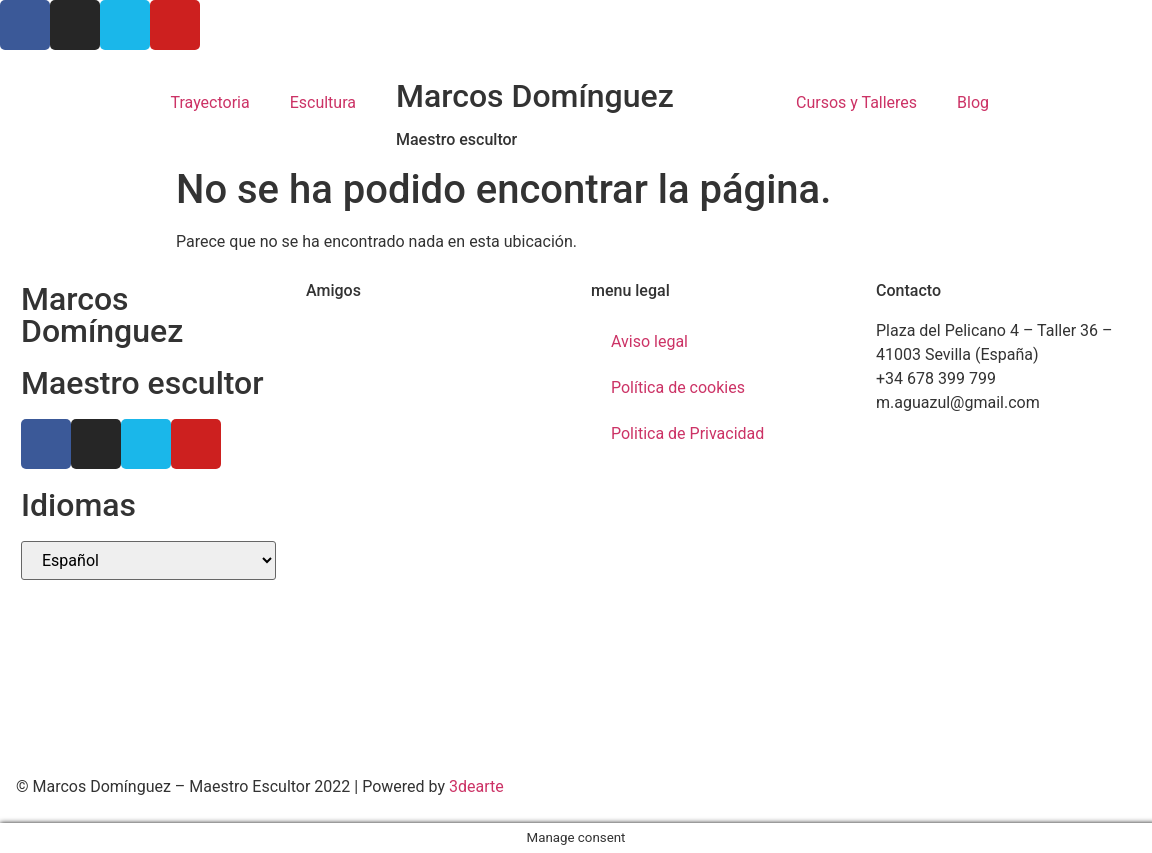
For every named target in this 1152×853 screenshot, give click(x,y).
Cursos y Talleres (856, 102)
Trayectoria (209, 102)
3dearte (476, 786)
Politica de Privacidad (687, 433)
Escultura (323, 102)
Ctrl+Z (328, 330)
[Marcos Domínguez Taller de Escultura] (1003, 600)
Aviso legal (649, 341)
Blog (973, 102)
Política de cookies (678, 387)
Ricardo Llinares (363, 354)
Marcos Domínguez (535, 96)
